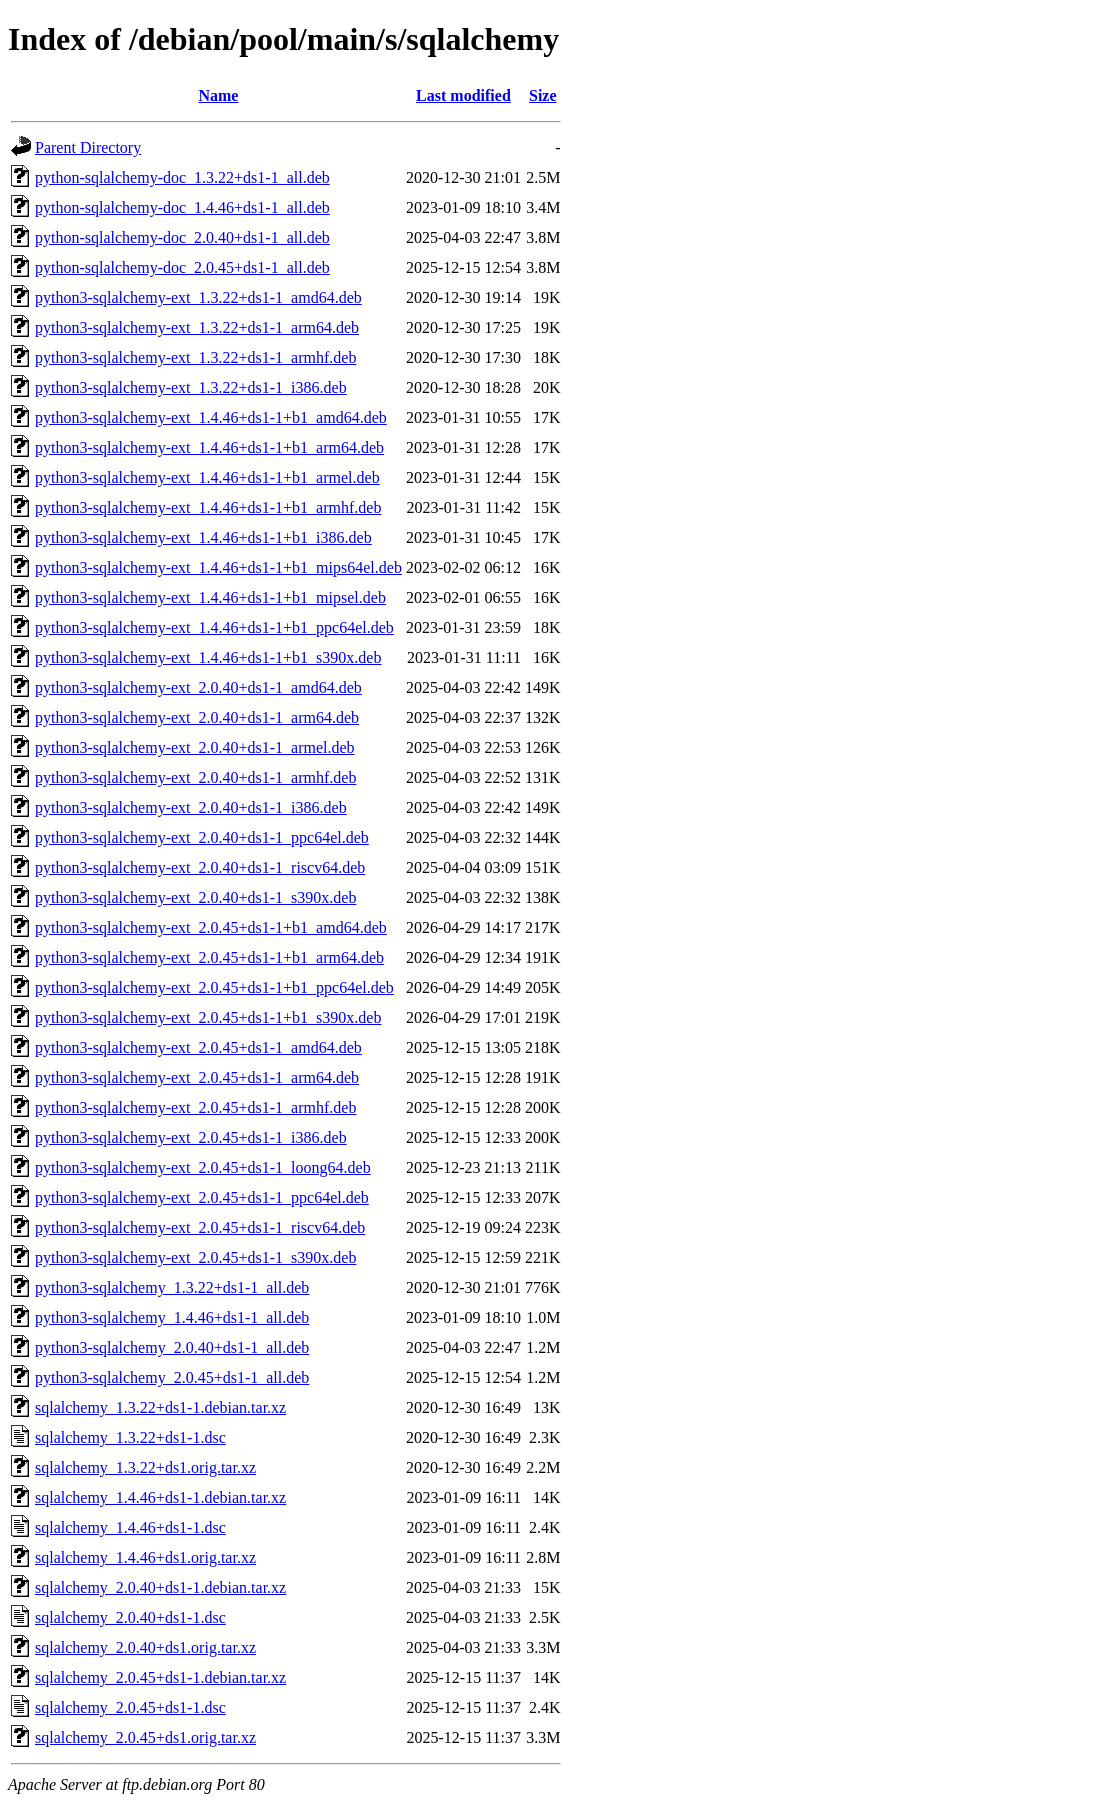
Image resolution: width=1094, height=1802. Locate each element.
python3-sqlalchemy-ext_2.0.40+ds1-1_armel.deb (195, 747)
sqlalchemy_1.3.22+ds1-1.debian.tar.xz (160, 1407)
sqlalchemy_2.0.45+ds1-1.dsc (130, 1707)
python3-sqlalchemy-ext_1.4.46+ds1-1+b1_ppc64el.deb (214, 627)
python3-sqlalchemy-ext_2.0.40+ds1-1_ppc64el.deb (202, 837)
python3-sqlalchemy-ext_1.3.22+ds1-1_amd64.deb (198, 297)
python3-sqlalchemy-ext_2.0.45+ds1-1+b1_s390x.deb (208, 1017)
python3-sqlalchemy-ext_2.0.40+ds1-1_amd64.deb (198, 687)
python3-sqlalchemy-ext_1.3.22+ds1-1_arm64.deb (197, 327)
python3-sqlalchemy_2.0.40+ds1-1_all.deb (172, 1347)
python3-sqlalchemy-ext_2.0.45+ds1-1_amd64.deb (198, 1047)
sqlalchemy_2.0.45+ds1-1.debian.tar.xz (160, 1677)
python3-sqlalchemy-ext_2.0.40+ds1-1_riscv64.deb (200, 867)
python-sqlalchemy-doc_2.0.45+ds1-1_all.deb (182, 267)
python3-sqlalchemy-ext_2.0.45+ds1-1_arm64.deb (197, 1077)
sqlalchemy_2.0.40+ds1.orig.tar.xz (145, 1647)
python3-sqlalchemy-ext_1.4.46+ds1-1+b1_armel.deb (207, 477)
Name (218, 95)
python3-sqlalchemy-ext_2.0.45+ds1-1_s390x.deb (195, 1257)
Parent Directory (88, 147)
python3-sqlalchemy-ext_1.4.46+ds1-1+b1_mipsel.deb (210, 597)
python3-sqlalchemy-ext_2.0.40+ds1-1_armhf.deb (195, 777)
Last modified (463, 95)
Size (543, 95)
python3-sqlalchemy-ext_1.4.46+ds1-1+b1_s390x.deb (208, 657)
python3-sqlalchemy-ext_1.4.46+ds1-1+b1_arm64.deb (209, 447)
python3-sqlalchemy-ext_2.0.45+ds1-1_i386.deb (191, 1137)
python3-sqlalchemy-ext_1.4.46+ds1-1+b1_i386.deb (203, 537)
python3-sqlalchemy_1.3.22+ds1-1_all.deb (172, 1287)
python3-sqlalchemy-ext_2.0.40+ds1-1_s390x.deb (195, 897)
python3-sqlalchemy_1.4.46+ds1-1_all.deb (172, 1317)
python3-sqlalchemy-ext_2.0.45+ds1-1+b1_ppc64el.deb (214, 987)
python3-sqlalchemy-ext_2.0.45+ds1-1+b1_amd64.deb (211, 927)
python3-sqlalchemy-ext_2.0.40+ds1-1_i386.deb (191, 807)
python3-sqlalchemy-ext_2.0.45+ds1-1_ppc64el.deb (202, 1197)
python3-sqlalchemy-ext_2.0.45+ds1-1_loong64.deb (203, 1167)
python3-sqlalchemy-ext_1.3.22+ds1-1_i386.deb (191, 387)
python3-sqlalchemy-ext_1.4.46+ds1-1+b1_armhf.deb (208, 507)
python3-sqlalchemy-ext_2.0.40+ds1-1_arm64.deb (197, 717)
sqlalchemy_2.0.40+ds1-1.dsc (130, 1617)
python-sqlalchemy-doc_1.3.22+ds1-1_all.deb (182, 177)
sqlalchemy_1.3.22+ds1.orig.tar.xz (145, 1467)
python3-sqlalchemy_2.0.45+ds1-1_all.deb (172, 1377)
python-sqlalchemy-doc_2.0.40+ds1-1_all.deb (182, 237)
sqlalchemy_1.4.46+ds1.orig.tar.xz (145, 1557)
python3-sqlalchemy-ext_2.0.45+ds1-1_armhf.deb (195, 1107)
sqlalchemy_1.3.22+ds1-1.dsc (130, 1437)
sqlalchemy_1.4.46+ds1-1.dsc (130, 1527)
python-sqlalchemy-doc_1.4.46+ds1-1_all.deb (182, 207)
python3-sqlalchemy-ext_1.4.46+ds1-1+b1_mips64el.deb (218, 567)
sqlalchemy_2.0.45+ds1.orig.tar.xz (145, 1737)
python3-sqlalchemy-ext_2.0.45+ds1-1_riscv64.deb (200, 1227)
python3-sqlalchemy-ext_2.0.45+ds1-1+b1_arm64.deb (209, 957)
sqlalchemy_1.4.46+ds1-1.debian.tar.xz (160, 1497)
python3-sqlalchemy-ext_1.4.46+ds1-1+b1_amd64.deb (211, 417)
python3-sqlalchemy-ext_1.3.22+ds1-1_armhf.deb (195, 357)
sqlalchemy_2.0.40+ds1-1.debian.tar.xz (160, 1587)
